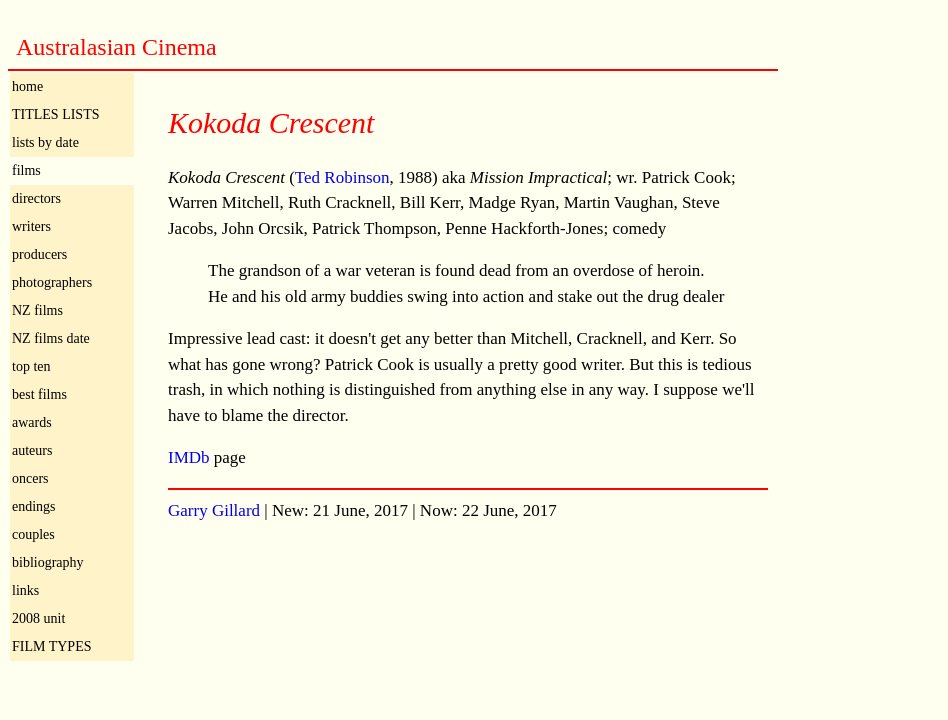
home (27, 86)
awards (32, 422)
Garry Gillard (214, 510)
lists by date (45, 142)
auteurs (32, 450)
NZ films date (51, 338)
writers (31, 226)
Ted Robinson (342, 177)
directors (36, 198)
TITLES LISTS (56, 114)
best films (39, 394)
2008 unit (38, 618)
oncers (30, 478)
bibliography (48, 562)
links (25, 590)
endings (34, 506)
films (26, 170)
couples (33, 534)
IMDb (189, 457)
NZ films (37, 310)
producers (39, 254)
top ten (31, 366)
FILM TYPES (51, 646)
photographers (52, 282)
